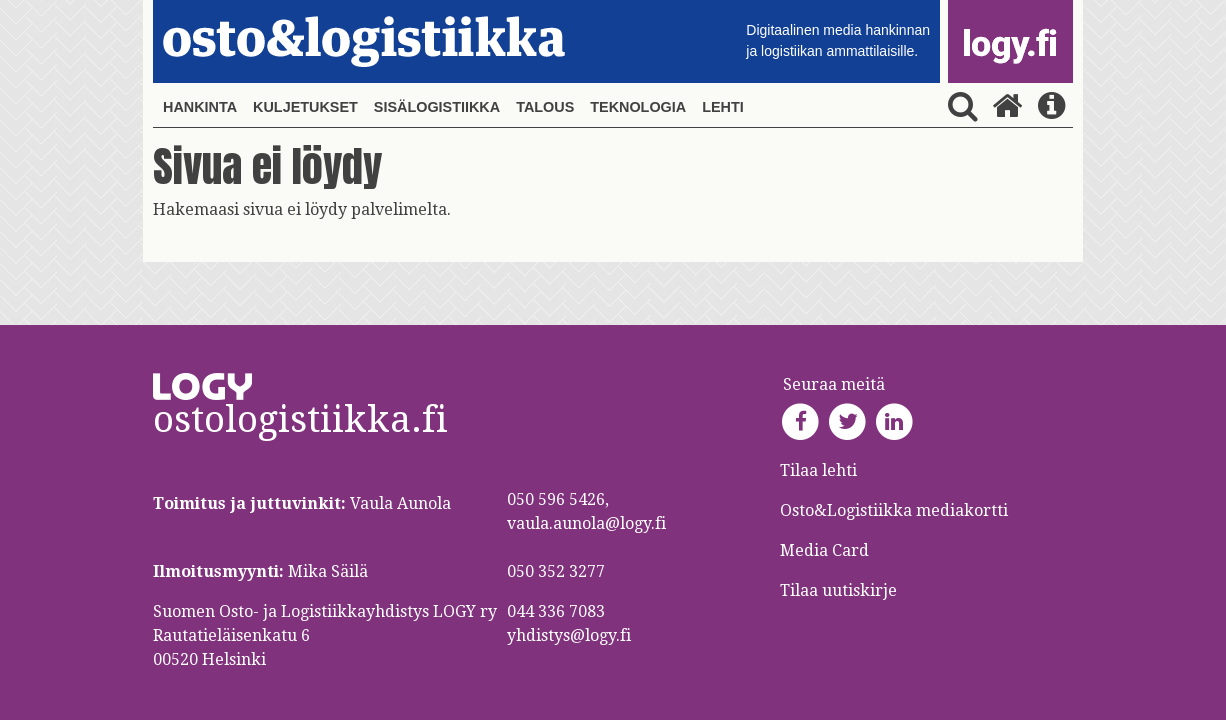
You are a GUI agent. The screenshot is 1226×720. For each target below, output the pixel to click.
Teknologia (638, 107)
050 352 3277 (556, 571)
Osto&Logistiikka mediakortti (894, 510)
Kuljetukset (305, 107)
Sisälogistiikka (437, 107)
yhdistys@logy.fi (569, 635)
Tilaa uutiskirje (838, 590)
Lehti (723, 107)
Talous (545, 107)
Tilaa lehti (818, 470)
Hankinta (200, 107)
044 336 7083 (556, 611)
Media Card (826, 550)
